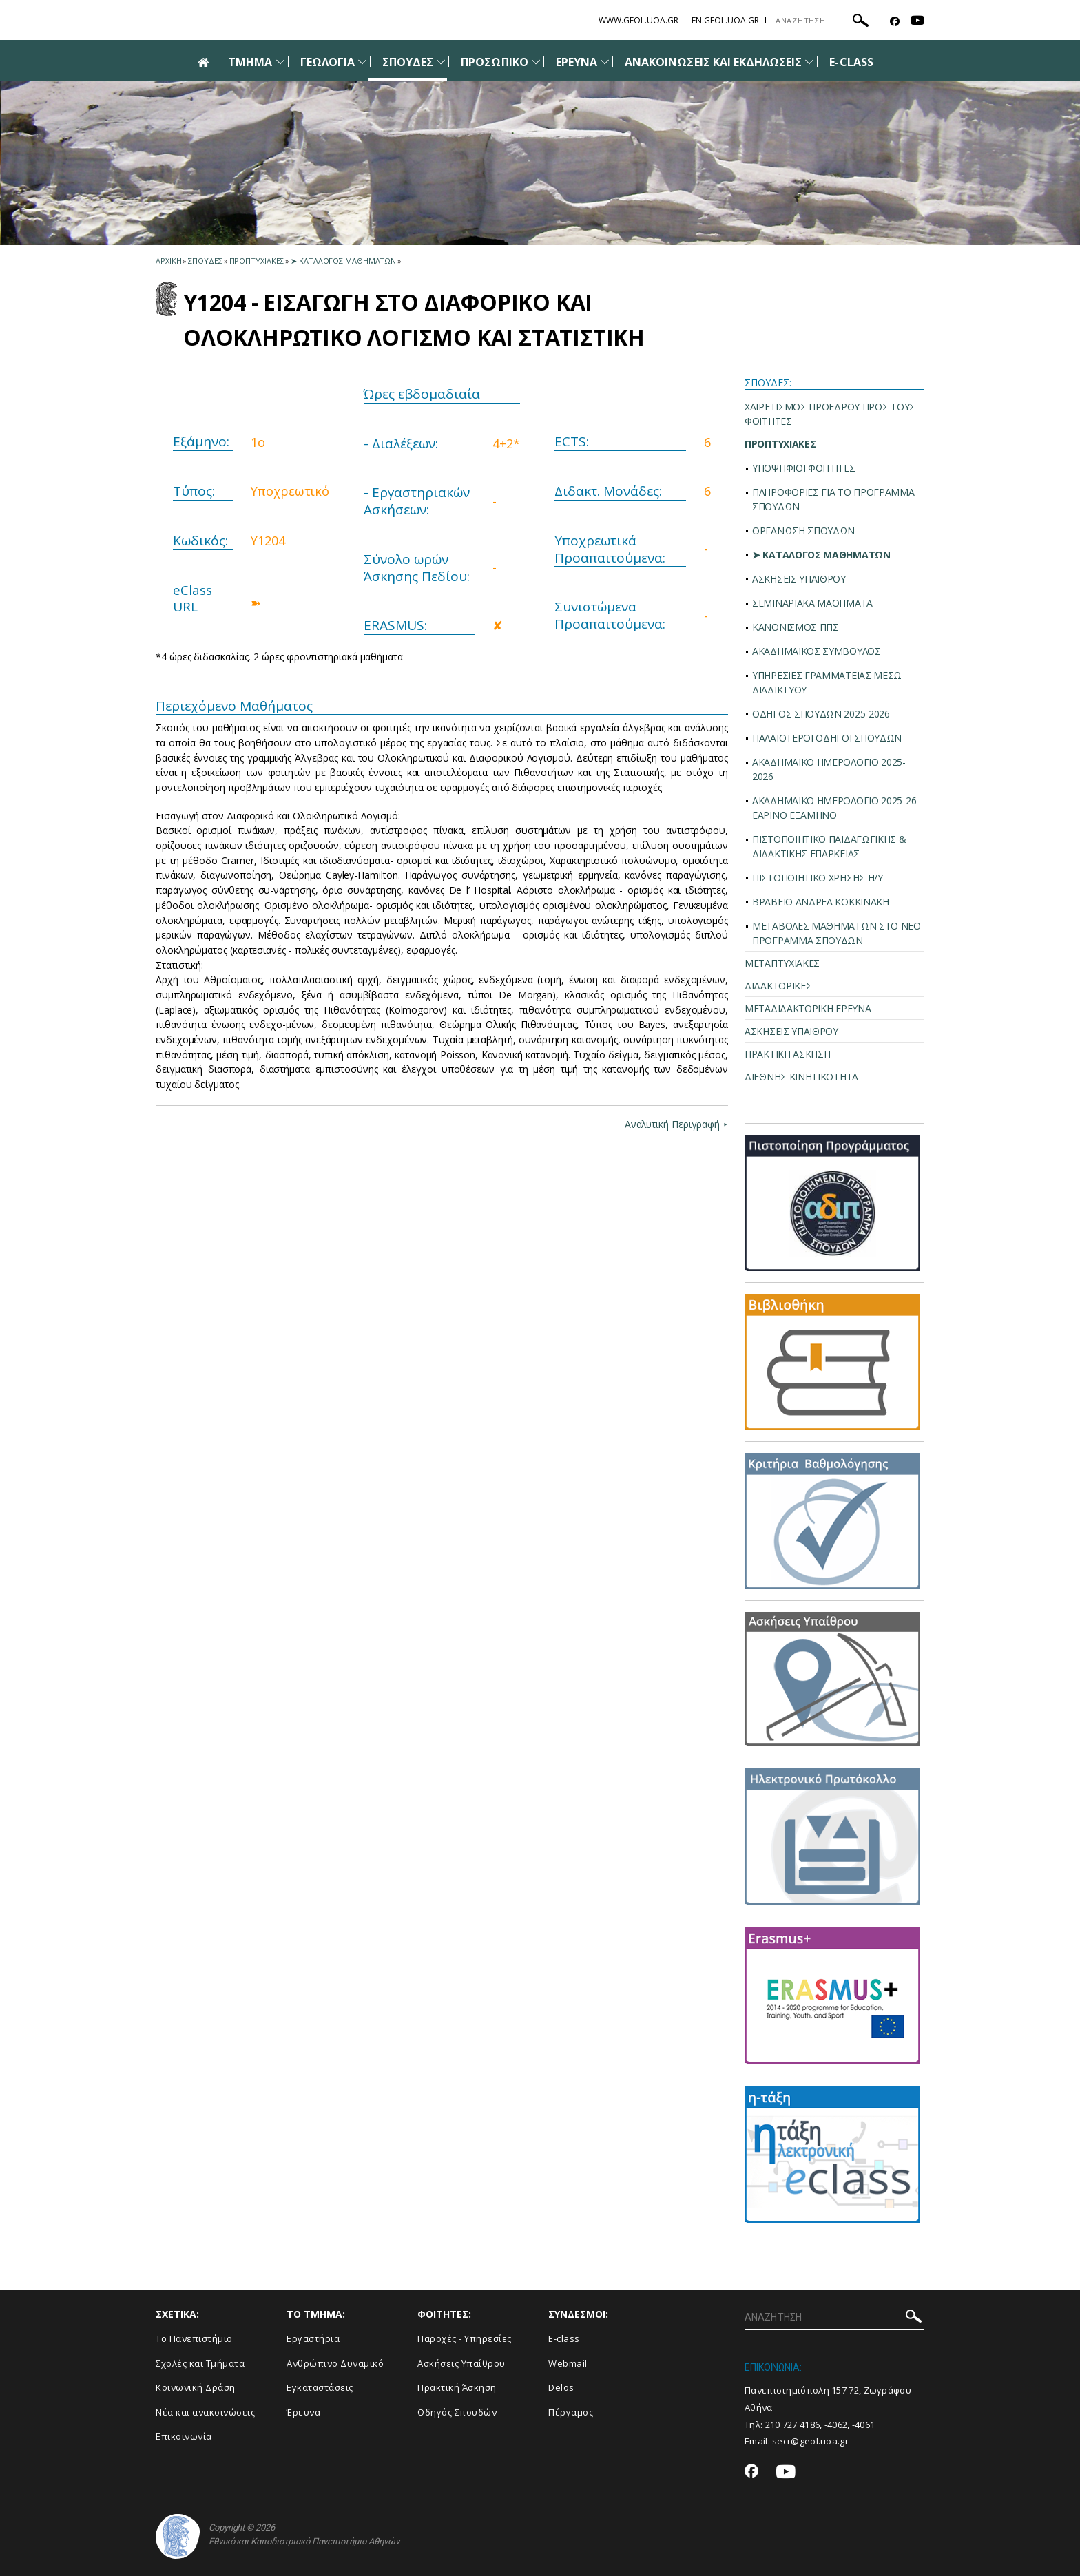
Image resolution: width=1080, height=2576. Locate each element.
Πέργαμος (570, 2412)
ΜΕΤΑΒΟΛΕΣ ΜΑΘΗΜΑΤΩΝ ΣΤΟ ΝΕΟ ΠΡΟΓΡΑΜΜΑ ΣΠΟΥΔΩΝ (836, 933)
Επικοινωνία (184, 2436)
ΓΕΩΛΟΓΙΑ (327, 62)
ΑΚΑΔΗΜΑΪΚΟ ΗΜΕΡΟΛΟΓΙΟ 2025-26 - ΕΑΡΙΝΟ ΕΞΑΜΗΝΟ (837, 807)
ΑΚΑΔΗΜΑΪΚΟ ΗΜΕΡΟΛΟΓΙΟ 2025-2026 (829, 769)
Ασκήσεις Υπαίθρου (461, 2363)
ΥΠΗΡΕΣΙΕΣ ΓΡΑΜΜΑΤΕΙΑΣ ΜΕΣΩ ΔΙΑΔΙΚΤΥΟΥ (827, 682)
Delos (561, 2387)
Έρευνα (303, 2412)
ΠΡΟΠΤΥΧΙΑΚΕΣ (780, 443)
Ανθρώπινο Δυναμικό (335, 2363)
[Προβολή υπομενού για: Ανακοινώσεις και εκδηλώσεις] (809, 61)
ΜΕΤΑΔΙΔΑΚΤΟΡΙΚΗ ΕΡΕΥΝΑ (808, 1008)
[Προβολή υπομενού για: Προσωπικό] (535, 61)
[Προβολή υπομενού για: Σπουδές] (440, 61)
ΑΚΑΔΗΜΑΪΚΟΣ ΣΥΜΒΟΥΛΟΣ (816, 651)
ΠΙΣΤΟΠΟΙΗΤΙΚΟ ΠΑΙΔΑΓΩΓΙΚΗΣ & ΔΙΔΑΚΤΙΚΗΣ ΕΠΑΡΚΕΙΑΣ (829, 846)
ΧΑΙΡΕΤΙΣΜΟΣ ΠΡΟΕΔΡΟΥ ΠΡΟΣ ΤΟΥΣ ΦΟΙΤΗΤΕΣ (830, 414)
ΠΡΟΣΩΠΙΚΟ (494, 62)
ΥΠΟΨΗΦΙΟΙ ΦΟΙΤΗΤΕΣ (803, 467)
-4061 (863, 2424)
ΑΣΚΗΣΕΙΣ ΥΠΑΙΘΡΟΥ (799, 578)
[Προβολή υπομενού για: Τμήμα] (280, 61)
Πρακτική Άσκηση (457, 2387)
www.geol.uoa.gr (638, 20)
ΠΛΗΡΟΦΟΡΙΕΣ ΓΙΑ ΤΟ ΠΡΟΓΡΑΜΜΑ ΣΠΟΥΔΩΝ (833, 499)
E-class (564, 2338)
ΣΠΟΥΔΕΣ (407, 62)
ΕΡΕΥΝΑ (576, 62)
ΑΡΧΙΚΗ (168, 260)
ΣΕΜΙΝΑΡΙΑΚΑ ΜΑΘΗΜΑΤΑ (812, 602)
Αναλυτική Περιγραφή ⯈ (675, 1124)
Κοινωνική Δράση (196, 2387)
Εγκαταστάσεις (320, 2387)
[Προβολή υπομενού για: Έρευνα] (604, 61)
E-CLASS (851, 62)
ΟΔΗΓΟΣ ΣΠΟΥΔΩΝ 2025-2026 (821, 713)
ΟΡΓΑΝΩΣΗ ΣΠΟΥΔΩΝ (803, 530)
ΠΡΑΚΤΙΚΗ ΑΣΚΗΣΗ (788, 1053)
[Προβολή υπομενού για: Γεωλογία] (362, 61)
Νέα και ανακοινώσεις (205, 2412)
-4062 (836, 2424)
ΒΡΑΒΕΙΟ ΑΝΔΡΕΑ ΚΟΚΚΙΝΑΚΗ (820, 901)
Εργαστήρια (313, 2338)
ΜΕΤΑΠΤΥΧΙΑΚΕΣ (782, 963)
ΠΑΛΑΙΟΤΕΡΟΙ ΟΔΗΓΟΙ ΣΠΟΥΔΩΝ (827, 737)
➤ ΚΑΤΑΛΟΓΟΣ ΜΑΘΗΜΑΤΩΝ (821, 554)
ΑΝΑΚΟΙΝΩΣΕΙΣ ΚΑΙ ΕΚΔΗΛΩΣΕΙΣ (713, 62)
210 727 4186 (792, 2424)
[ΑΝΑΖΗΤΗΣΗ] (824, 20)
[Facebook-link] (895, 22)
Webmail (568, 2363)
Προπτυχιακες (256, 260)
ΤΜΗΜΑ (250, 62)
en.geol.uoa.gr (725, 20)
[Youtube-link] (917, 22)
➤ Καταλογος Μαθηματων (343, 260)
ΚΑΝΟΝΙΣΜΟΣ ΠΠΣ (795, 626)
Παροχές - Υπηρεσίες (464, 2338)
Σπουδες (205, 260)
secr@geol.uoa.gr (810, 2441)
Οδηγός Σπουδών (457, 2412)
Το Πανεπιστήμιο (194, 2338)
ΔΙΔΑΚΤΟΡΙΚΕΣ (778, 985)
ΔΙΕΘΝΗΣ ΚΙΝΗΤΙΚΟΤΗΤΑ (801, 1076)
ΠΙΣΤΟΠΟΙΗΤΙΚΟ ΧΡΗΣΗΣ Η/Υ (817, 877)
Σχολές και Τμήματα (200, 2363)
